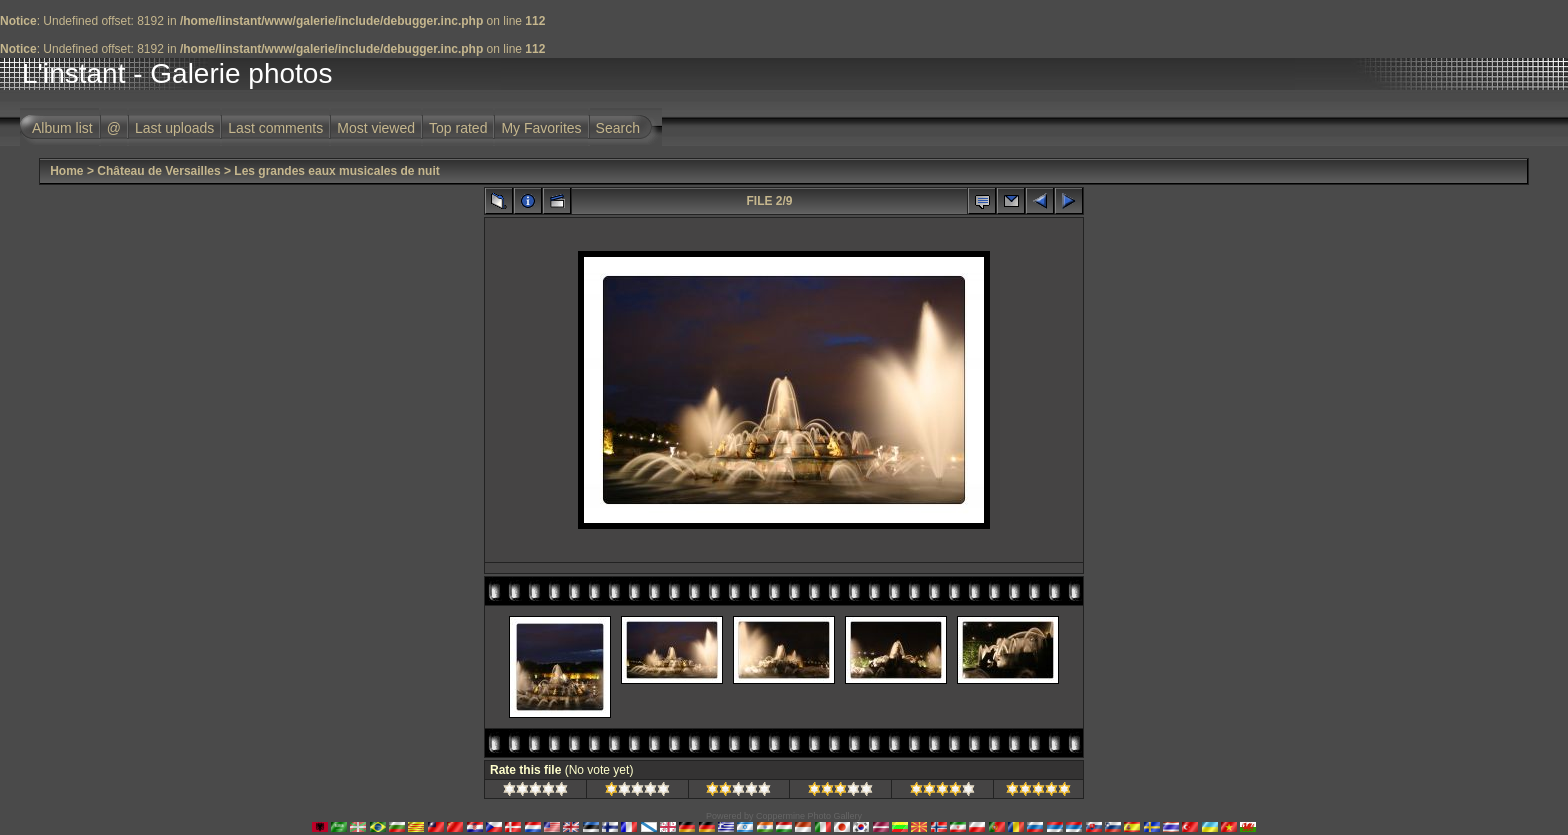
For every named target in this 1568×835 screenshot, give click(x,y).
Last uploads (174, 128)
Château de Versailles (158, 171)
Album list (62, 128)
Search (618, 128)
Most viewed (376, 128)
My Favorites (541, 128)
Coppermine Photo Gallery (809, 816)
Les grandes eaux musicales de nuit (336, 171)
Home (66, 171)
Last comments (275, 128)
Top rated (458, 128)
